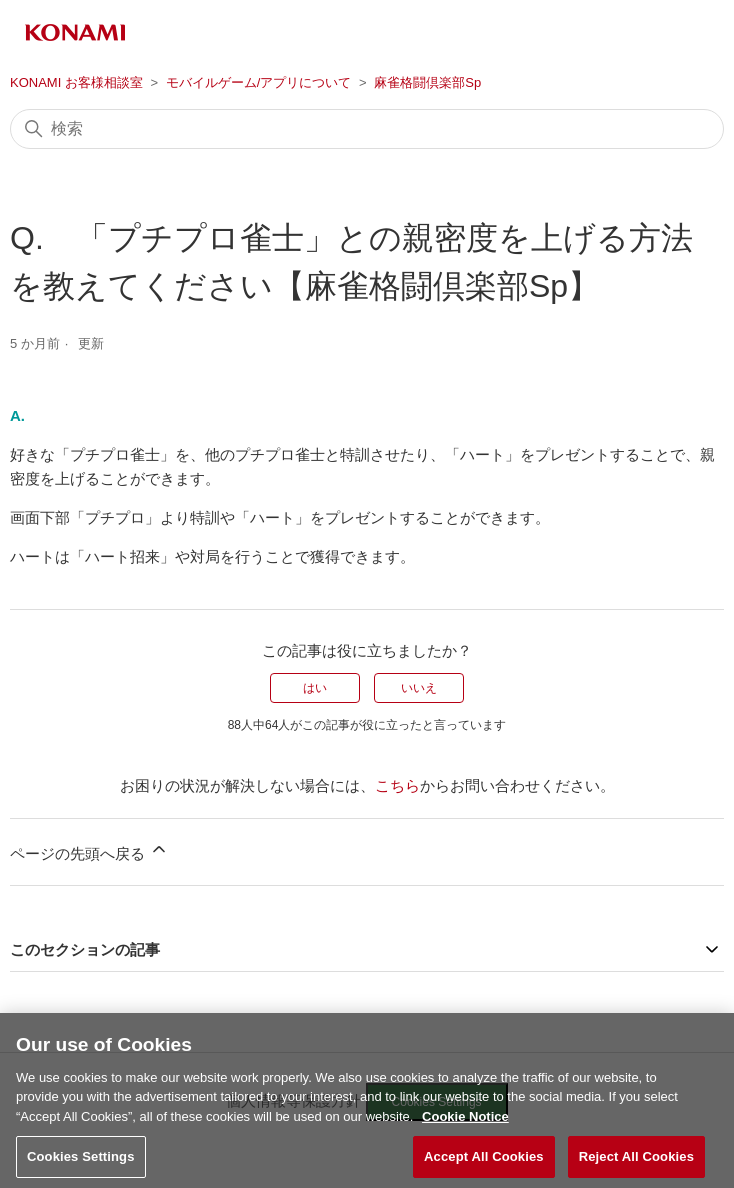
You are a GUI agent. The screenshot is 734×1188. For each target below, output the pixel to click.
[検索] (367, 129)
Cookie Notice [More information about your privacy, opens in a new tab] (465, 1127)
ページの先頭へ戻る (89, 850)
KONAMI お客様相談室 (76, 82)
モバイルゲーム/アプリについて (259, 82)
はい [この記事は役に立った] (315, 688)
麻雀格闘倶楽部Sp (427, 82)
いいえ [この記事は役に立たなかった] (419, 688)
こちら (397, 785)
